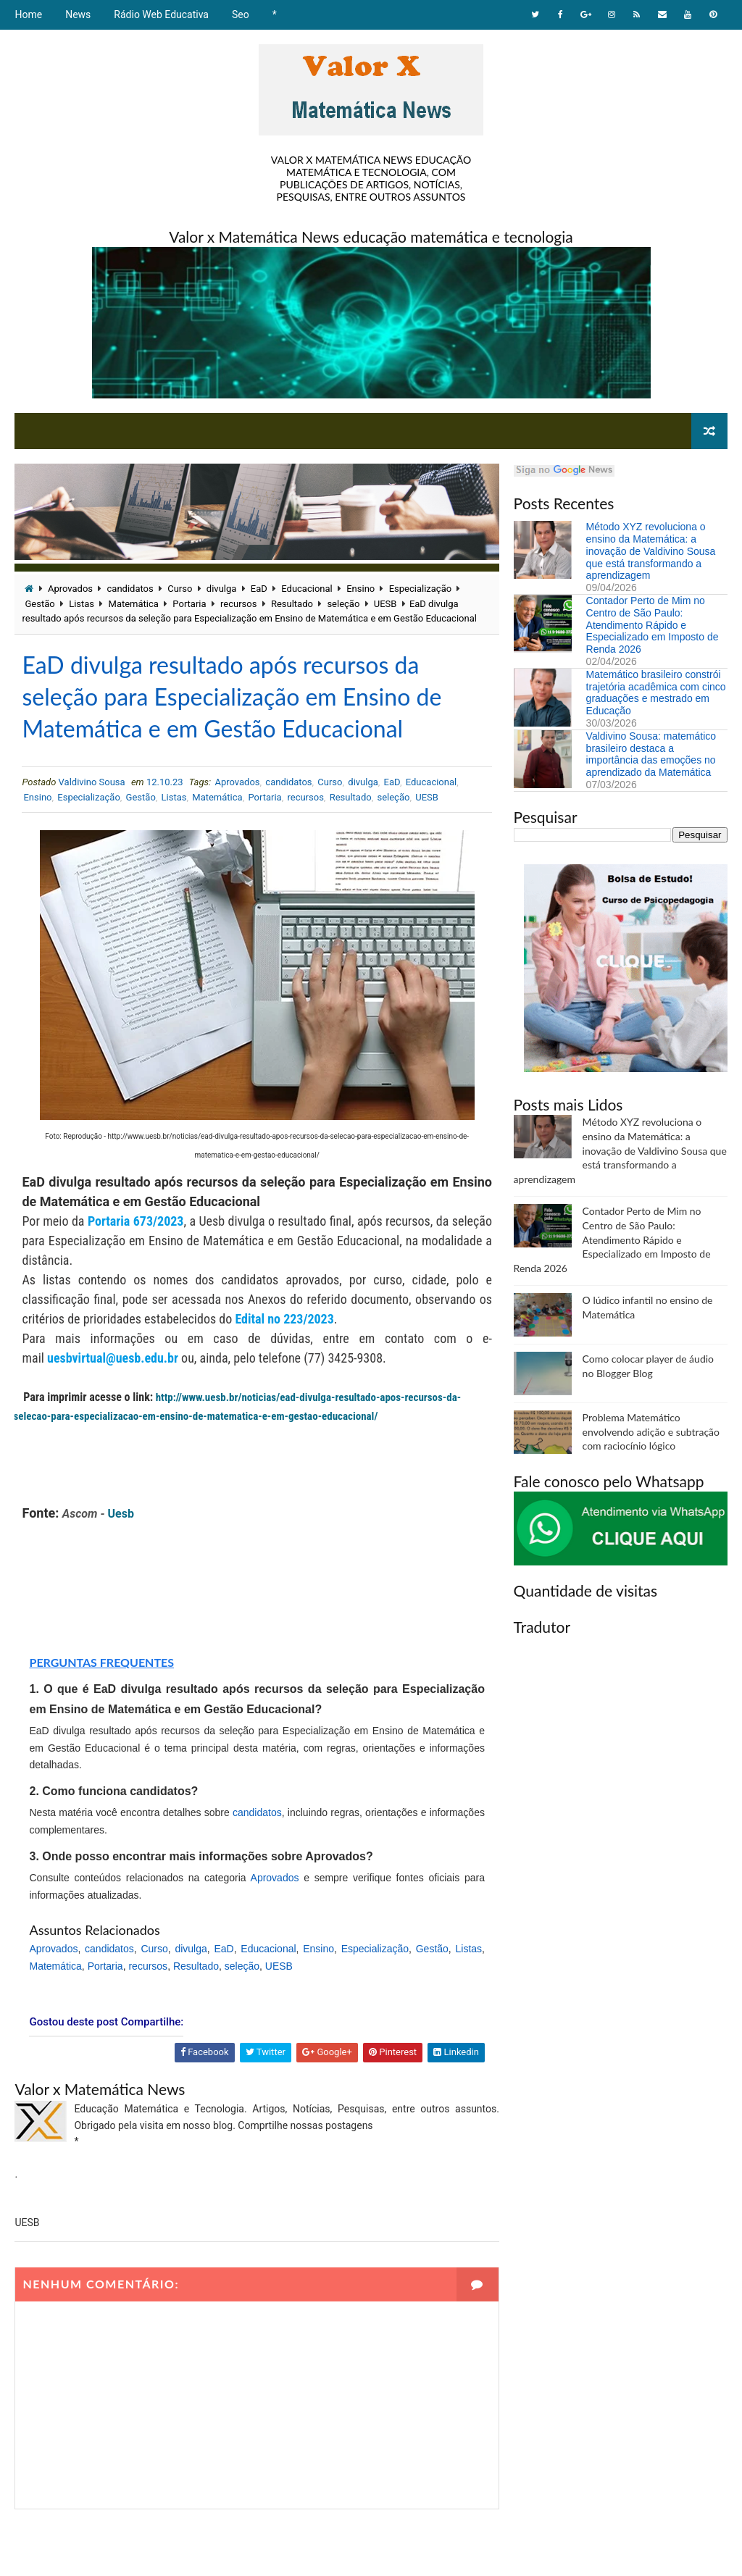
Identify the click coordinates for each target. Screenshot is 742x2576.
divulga (222, 588)
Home (28, 14)
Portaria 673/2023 (136, 1221)
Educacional (306, 588)
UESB (385, 603)
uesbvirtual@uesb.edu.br (112, 1358)
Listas (81, 603)
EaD (259, 588)
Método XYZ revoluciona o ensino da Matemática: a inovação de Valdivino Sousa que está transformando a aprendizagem (651, 551)
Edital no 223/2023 (284, 1318)
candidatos (130, 588)
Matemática (134, 603)
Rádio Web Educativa (161, 14)
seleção (343, 603)
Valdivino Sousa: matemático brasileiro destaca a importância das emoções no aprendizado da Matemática (651, 754)
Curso (179, 588)
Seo (240, 14)
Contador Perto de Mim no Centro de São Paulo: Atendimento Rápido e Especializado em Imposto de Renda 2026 (652, 625)
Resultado (292, 603)
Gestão (39, 603)
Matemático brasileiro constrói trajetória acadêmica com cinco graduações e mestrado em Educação (656, 692)
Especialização (420, 588)
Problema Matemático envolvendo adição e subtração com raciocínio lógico (651, 1431)
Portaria (189, 603)
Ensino (360, 588)
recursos (238, 603)
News (78, 14)
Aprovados (70, 588)
